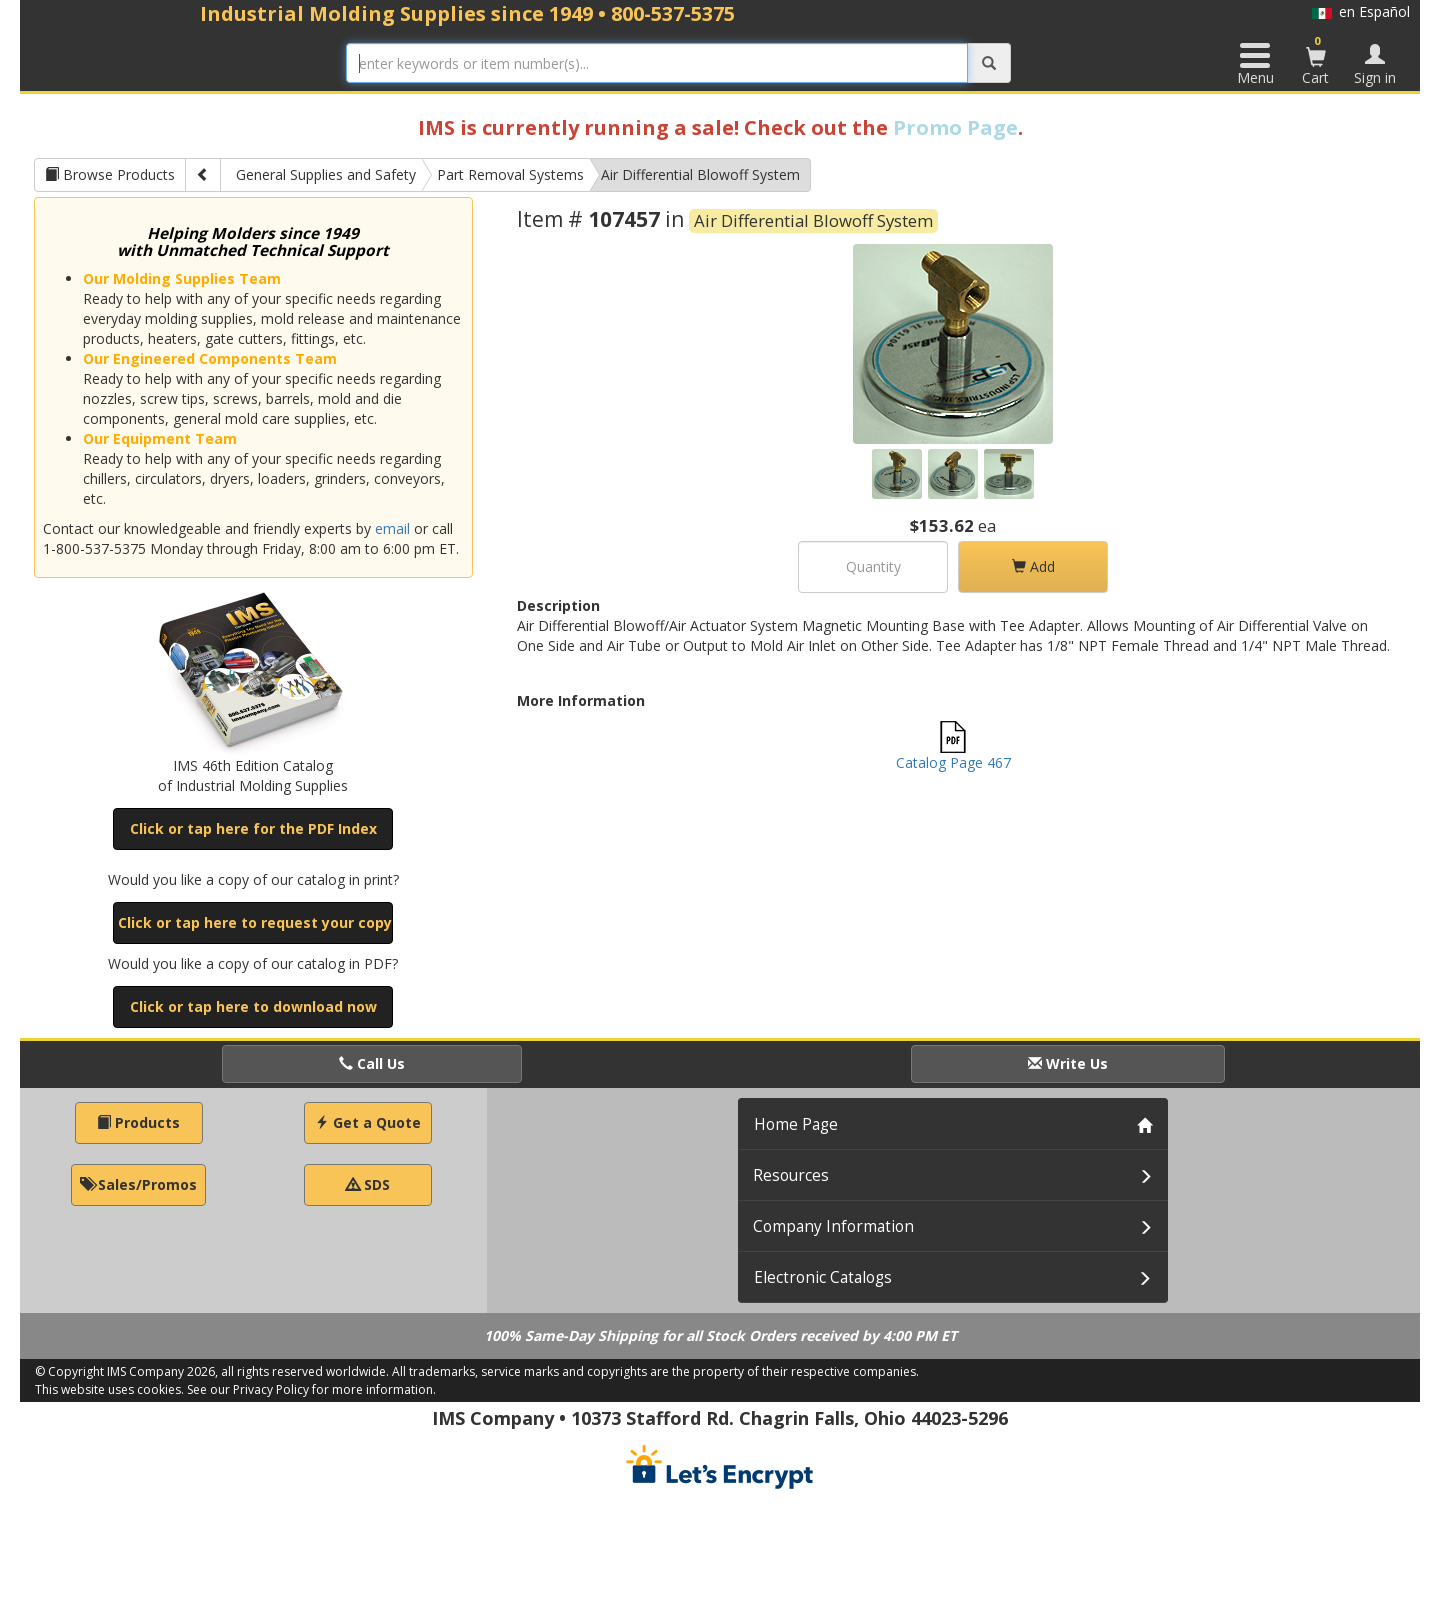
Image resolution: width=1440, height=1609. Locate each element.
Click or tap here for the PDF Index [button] (253, 828)
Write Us (1068, 1063)
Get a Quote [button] (368, 1122)
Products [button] (138, 1122)
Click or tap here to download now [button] (253, 1006)
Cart (1316, 60)
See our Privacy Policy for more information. (311, 1389)
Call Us (372, 1063)
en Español (1361, 11)
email (392, 528)
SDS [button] (368, 1184)
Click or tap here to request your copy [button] (255, 922)
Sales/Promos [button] (138, 1184)
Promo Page (955, 127)
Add (1033, 566)
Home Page (796, 1124)
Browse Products (110, 174)
